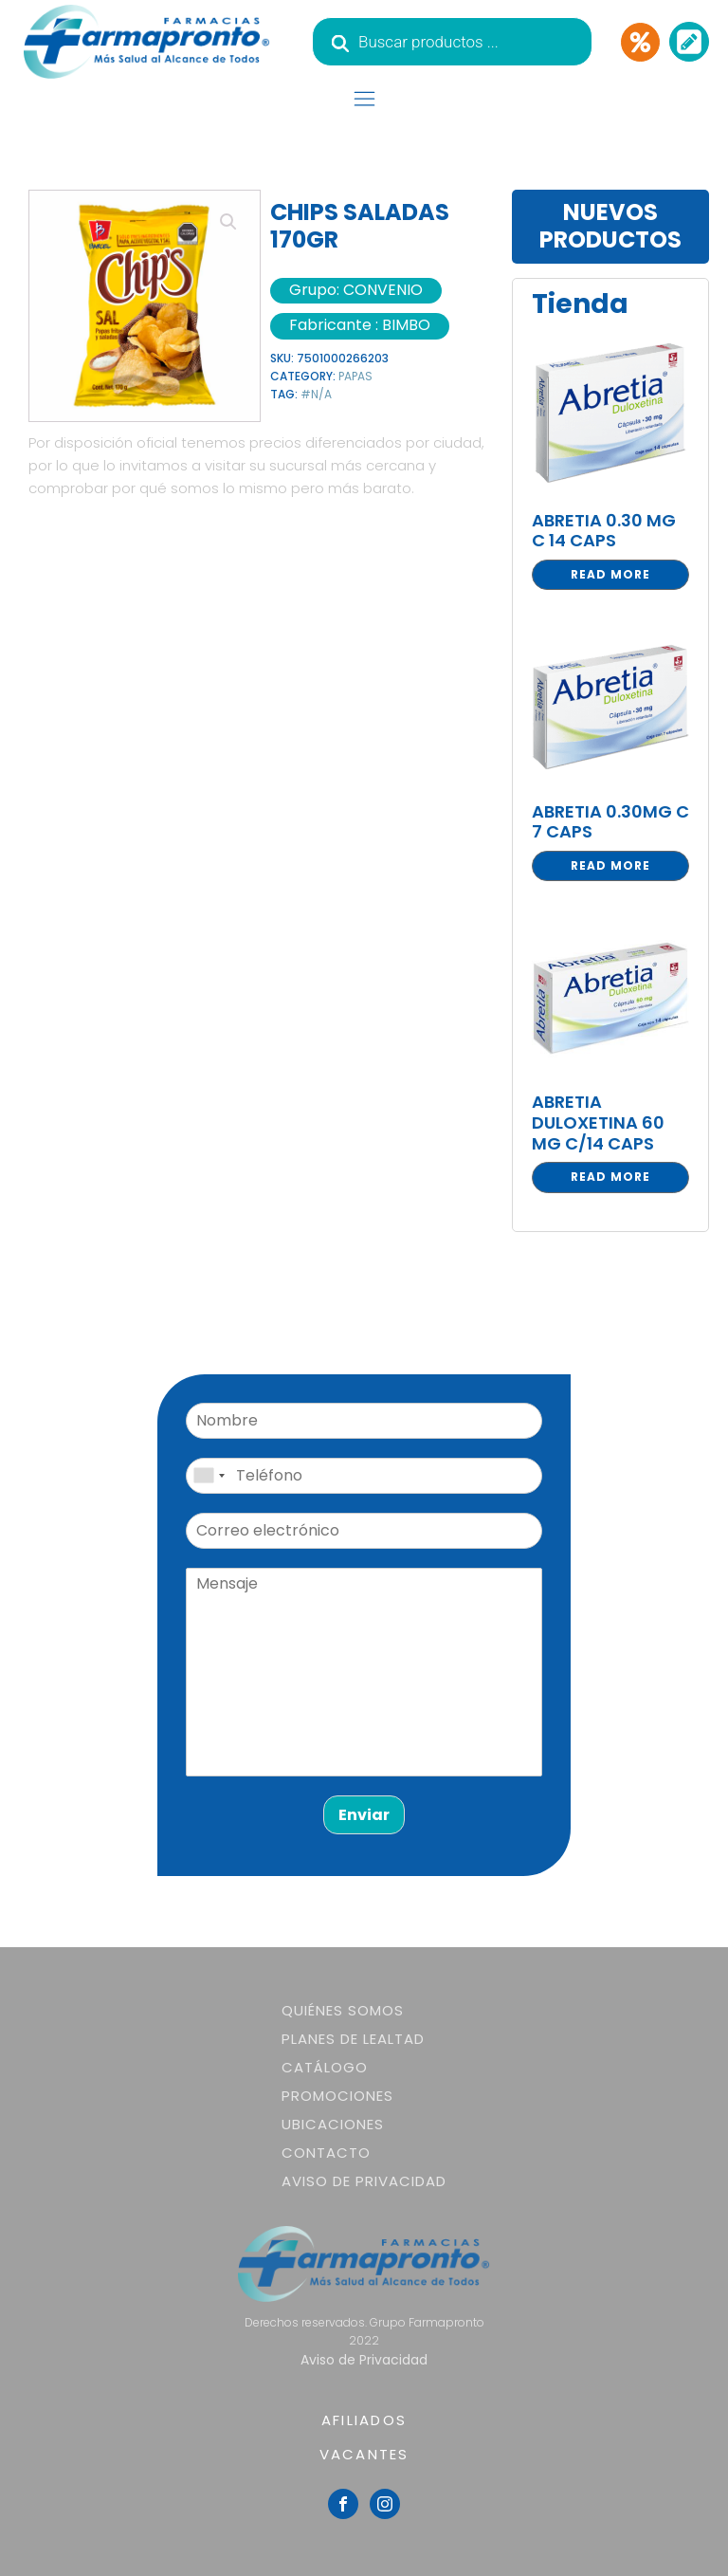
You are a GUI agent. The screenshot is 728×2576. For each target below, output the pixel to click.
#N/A (316, 394)
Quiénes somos (343, 2010)
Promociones (337, 2096)
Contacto (326, 2152)
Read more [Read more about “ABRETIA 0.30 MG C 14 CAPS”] (610, 574)
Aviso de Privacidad (364, 2181)
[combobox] (208, 1476)
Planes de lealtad (353, 2039)
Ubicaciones (333, 2124)
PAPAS (355, 376)
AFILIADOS (364, 2420)
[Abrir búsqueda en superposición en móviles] (452, 42)
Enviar (364, 1815)
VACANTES (364, 2454)
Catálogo (325, 2067)
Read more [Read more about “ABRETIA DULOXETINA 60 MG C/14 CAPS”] (610, 1176)
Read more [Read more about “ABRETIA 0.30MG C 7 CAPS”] (610, 865)
